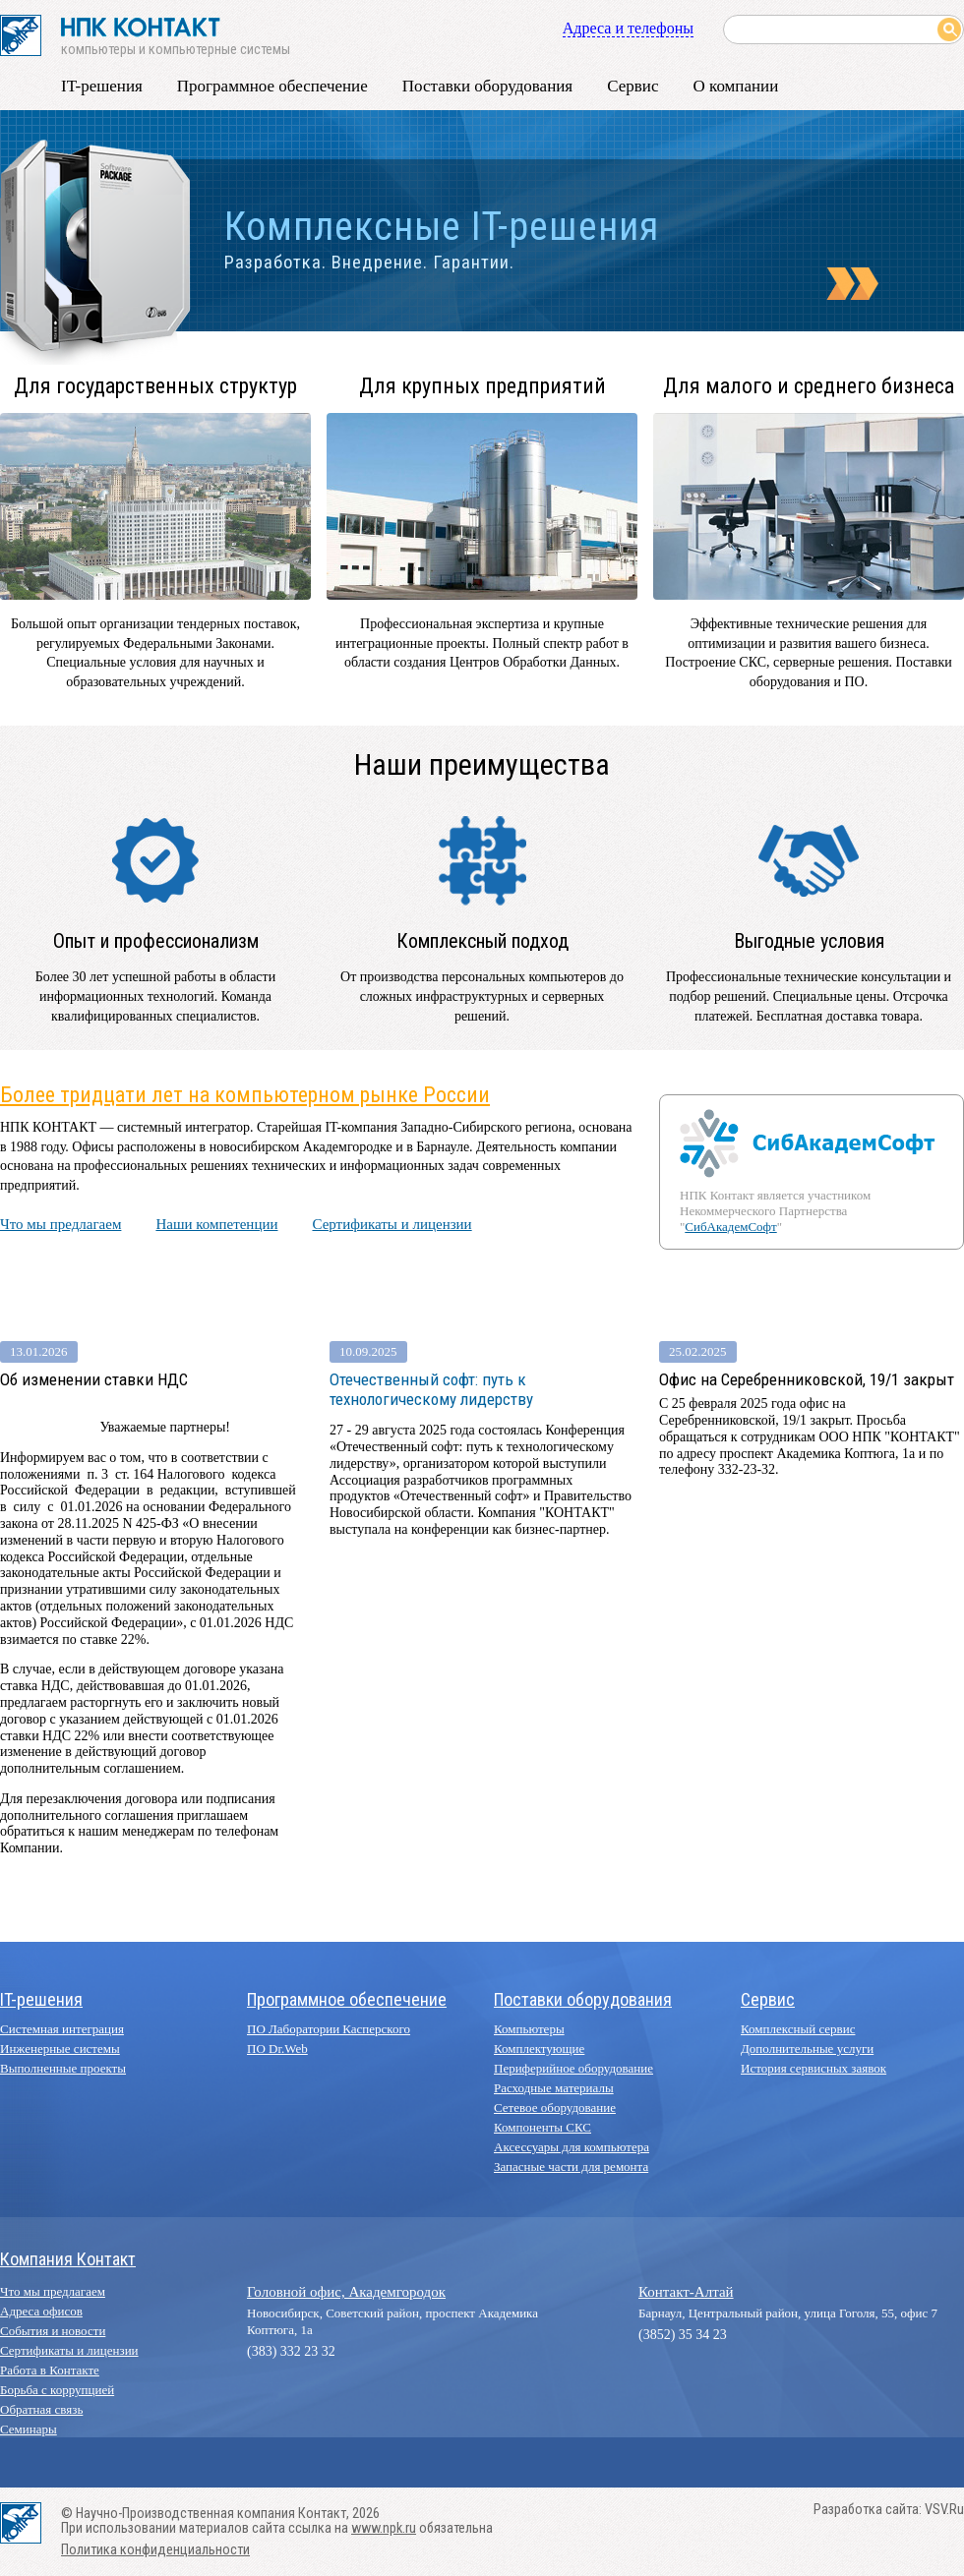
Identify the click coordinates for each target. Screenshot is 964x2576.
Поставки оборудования (487, 86)
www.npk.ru (383, 2528)
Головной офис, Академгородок (346, 2292)
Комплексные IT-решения (441, 227)
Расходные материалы (554, 2087)
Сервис (632, 86)
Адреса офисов (41, 2311)
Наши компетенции (216, 1224)
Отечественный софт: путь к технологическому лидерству (431, 1389)
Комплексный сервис (798, 2028)
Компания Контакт (68, 2259)
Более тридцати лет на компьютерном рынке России (245, 1095)
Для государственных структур (155, 386)
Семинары (28, 2429)
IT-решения (102, 86)
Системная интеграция (62, 2028)
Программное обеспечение (272, 86)
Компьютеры (529, 2028)
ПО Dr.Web (277, 2048)
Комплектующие (539, 2048)
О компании (735, 86)
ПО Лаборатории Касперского (328, 2028)
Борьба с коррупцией (57, 2389)
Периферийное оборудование (573, 2068)
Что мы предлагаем (60, 1224)
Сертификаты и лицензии (391, 1224)
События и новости (52, 2330)
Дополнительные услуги (807, 2048)
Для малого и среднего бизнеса (808, 386)
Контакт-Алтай (686, 2292)
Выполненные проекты (63, 2068)
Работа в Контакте (49, 2370)
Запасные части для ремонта (571, 2166)
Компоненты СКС (542, 2127)
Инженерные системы (60, 2048)
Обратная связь (41, 2409)
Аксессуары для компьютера (571, 2146)
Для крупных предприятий (482, 386)
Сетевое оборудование (555, 2107)
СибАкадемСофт (730, 1226)
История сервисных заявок (813, 2068)
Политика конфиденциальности (155, 2550)
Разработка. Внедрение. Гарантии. (369, 262)
